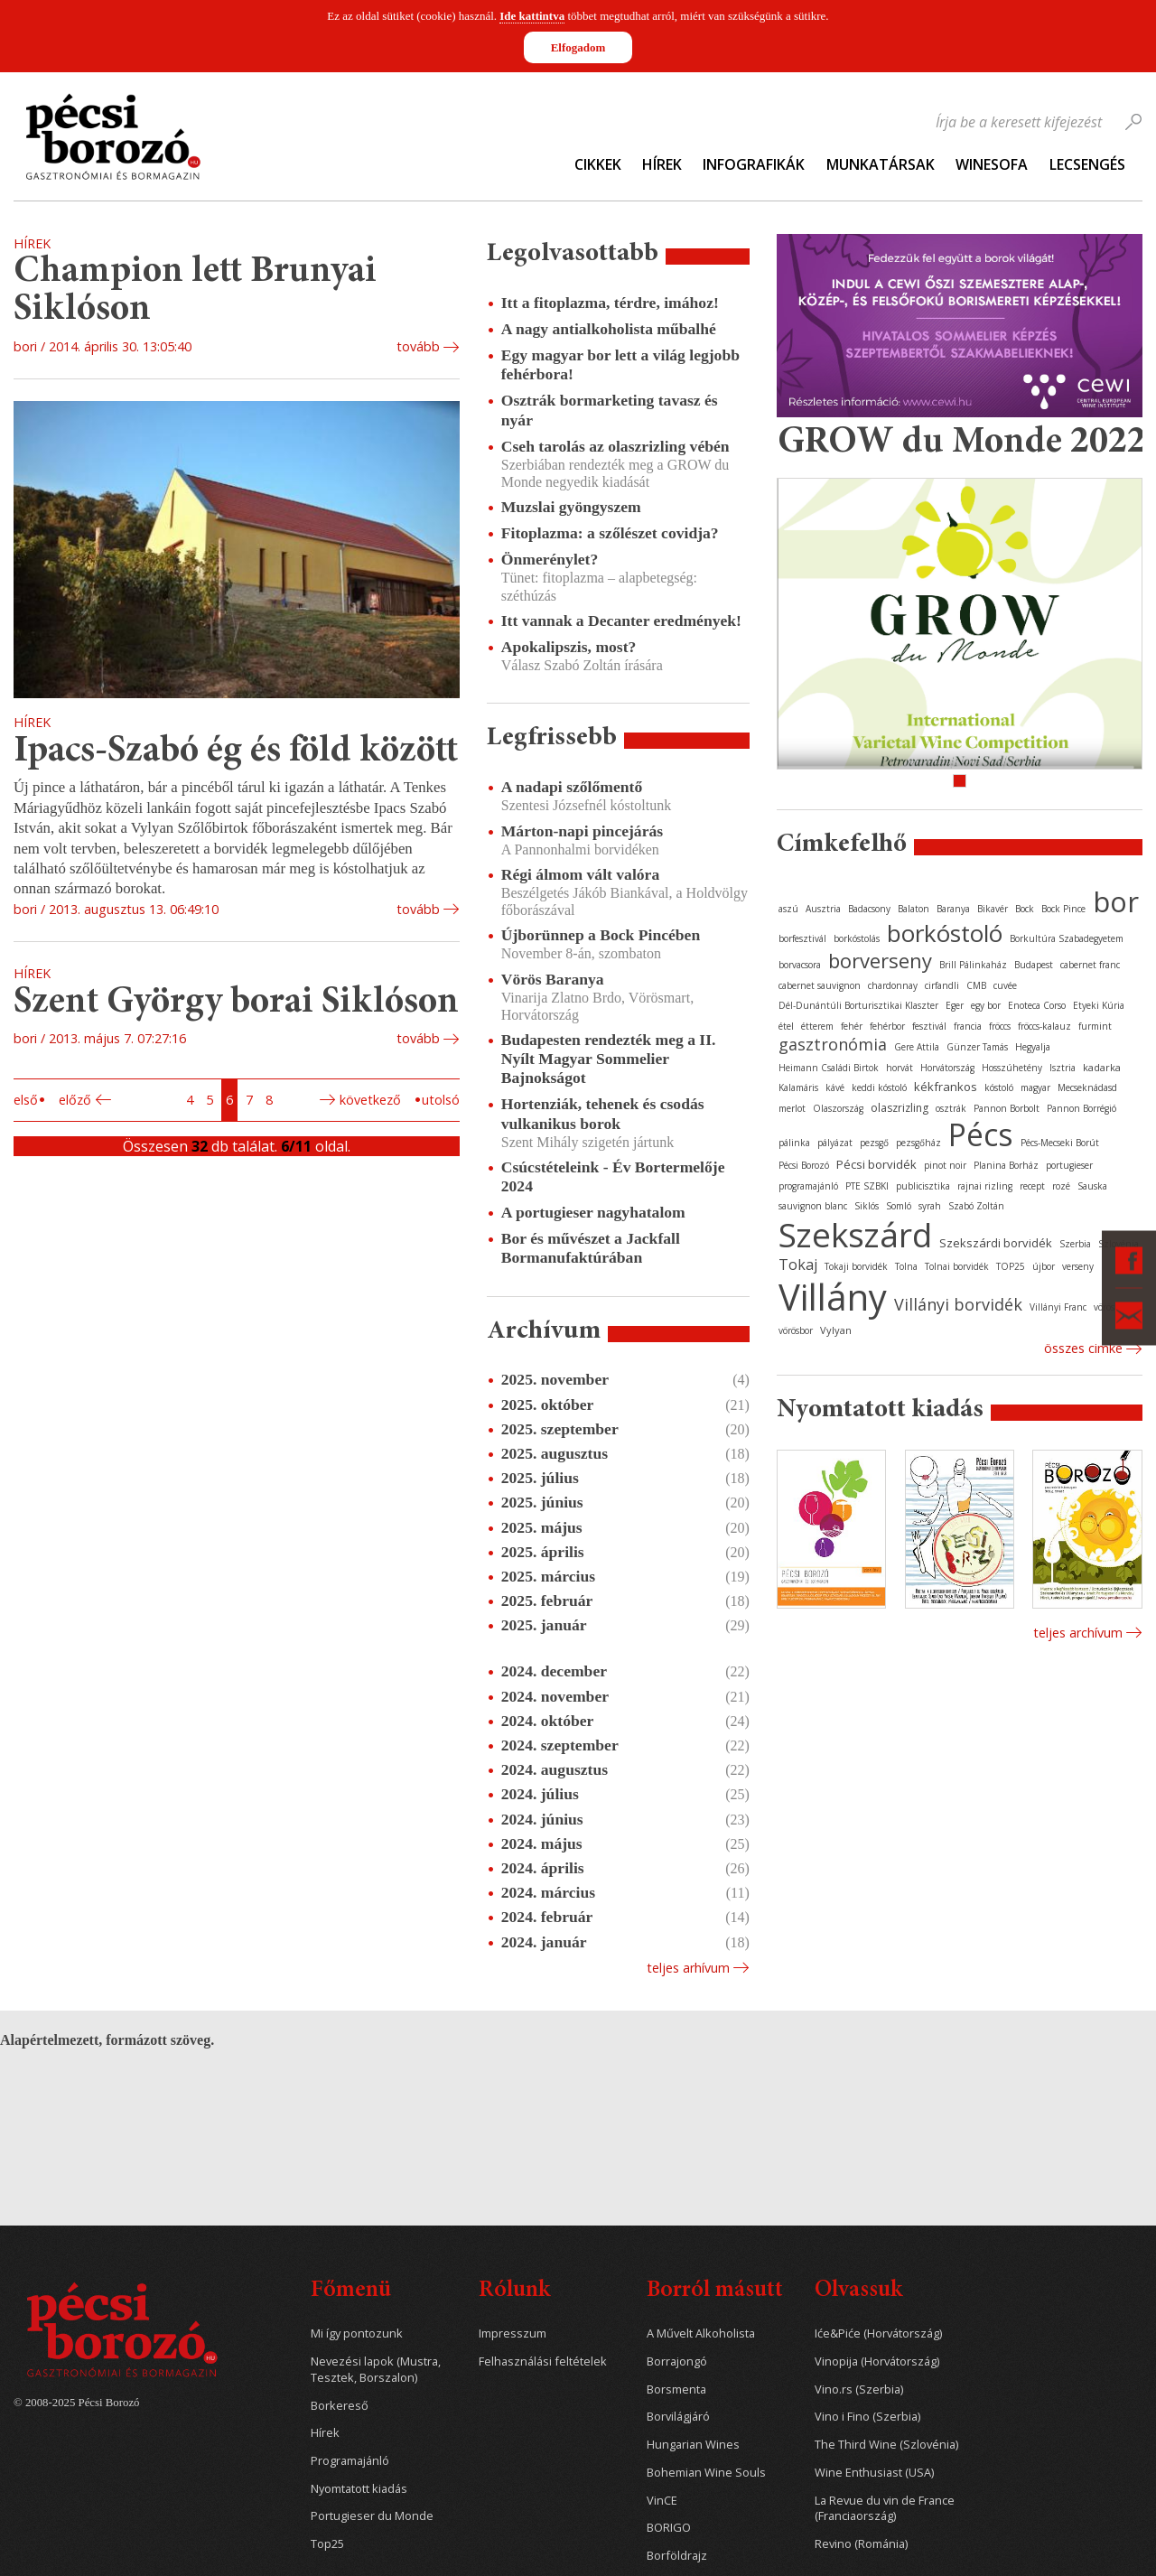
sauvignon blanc (812, 1205)
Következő (370, 1099)
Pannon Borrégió (1081, 1108)
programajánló (808, 1186)
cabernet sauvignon (819, 985)
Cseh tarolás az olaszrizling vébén (615, 446)
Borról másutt (715, 2291)
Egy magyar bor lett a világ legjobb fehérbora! (620, 364)
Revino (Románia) (861, 2544)
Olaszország (838, 1108)
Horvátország (947, 1067)
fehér (851, 1026)
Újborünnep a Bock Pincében (600, 935)
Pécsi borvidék (876, 1164)
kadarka (1102, 1067)
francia (968, 1026)
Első (26, 1099)
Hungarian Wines (693, 2444)
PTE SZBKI (867, 1186)
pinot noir (945, 1165)
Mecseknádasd (1087, 1087)
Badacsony (869, 908)
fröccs (1000, 1026)
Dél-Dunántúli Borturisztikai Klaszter (858, 1005)
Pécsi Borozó (803, 1165)
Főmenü (351, 2291)
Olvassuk (858, 2291)
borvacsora (799, 964)
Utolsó (441, 1099)
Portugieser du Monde (372, 2516)
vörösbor (795, 1330)
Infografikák (754, 164)
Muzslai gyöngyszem (571, 507)
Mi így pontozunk (357, 2333)
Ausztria (823, 908)
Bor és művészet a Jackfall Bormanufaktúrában (590, 1247)
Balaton (913, 908)
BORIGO (669, 2527)
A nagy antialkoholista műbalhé (608, 329)
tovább (418, 346)
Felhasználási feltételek (543, 2361)
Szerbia (1075, 1243)
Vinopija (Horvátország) (877, 2361)
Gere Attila (916, 1047)
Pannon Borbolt (1006, 1108)
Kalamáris (798, 1087)
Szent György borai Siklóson (236, 1003)
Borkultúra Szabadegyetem (1066, 938)
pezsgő (874, 1142)
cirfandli (942, 985)
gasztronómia (832, 1044)
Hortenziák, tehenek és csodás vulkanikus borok (602, 1113)
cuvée (1005, 985)
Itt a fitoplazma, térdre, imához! (610, 303)
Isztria (1062, 1067)
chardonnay (893, 985)
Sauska (1092, 1186)
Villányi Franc (1058, 1307)
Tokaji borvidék (856, 1266)
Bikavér (992, 908)
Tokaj (797, 1264)
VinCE (662, 2500)
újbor (1043, 1266)
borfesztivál (802, 938)
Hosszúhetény (1012, 1067)
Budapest (1033, 964)
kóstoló (998, 1087)
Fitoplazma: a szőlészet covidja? (610, 533)
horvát (899, 1067)
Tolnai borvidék (957, 1266)
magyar (1035, 1087)
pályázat (835, 1142)
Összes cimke (1083, 1348)
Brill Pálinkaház (973, 964)
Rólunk (514, 2291)
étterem (817, 1026)
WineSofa (992, 164)
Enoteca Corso (1037, 1005)
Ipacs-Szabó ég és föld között (236, 751)
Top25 (327, 2544)
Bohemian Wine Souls (706, 2472)
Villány (832, 1296)
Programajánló (350, 2461)
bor (1116, 901)
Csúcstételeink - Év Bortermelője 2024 (613, 1176)
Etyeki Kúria (1098, 1005)
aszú (788, 908)
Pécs (980, 1134)
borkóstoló (944, 933)
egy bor (986, 1005)
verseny (1078, 1266)
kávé (834, 1087)
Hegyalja (1032, 1047)
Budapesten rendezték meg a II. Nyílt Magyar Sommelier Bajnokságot (608, 1059)
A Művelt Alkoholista (701, 2333)
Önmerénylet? (550, 559)
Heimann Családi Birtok (828, 1067)
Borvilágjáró (678, 2416)
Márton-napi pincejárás (582, 831)
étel (786, 1026)
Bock (1024, 908)
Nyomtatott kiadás (359, 2489)
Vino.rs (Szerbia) (859, 2389)
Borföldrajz (677, 2555)
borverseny (880, 960)
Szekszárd (855, 1234)
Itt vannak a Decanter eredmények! (621, 620)
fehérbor (887, 1026)
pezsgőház (918, 1142)
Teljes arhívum (688, 1967)
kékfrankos (945, 1086)
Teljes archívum (1078, 1632)
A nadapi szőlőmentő (571, 787)
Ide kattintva (531, 16)
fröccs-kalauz (1044, 1026)
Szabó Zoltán (976, 1205)
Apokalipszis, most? (569, 647)
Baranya (953, 908)
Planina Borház (1006, 1165)
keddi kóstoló (879, 1087)
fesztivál (929, 1026)
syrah (929, 1205)
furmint (1095, 1026)
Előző (75, 1099)
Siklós (866, 1205)
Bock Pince (1063, 908)
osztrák (951, 1108)
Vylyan (836, 1330)
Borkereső (339, 2405)
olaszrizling (899, 1107)
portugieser (1069, 1165)
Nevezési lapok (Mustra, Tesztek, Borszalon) (376, 2369)
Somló (898, 1205)
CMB (976, 985)
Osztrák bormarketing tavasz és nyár (609, 409)
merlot (792, 1108)
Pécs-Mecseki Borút (1060, 1142)
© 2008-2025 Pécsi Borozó (76, 2402)
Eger (955, 1005)
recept (1032, 1186)
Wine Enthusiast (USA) (874, 2472)
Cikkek (597, 164)
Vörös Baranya (552, 979)
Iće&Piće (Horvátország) (878, 2333)
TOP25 (1010, 1266)
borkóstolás (857, 938)
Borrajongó (677, 2361)
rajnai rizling (984, 1186)
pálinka (794, 1142)
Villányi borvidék (958, 1304)
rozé (1061, 1186)
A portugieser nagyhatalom (593, 1212)
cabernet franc (1090, 964)
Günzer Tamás (977, 1047)
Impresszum (512, 2333)
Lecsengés (1087, 164)
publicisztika (923, 1186)
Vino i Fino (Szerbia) (867, 2416)
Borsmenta (676, 2389)
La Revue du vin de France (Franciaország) (885, 2509)
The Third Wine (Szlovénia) (886, 2444)
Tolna (906, 1266)
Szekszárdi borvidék (995, 1243)
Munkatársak (880, 164)
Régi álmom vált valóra (580, 874)
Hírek (662, 164)
